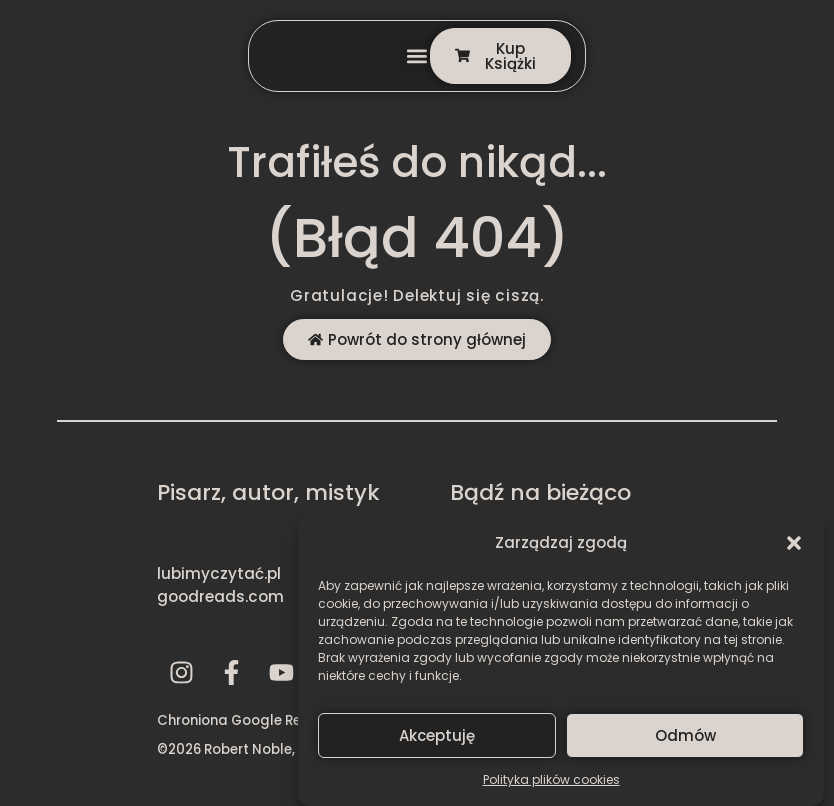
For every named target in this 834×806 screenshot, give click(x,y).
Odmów (685, 735)
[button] (794, 538)
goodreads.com (220, 596)
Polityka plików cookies (551, 779)
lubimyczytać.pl (219, 573)
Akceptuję (437, 735)
